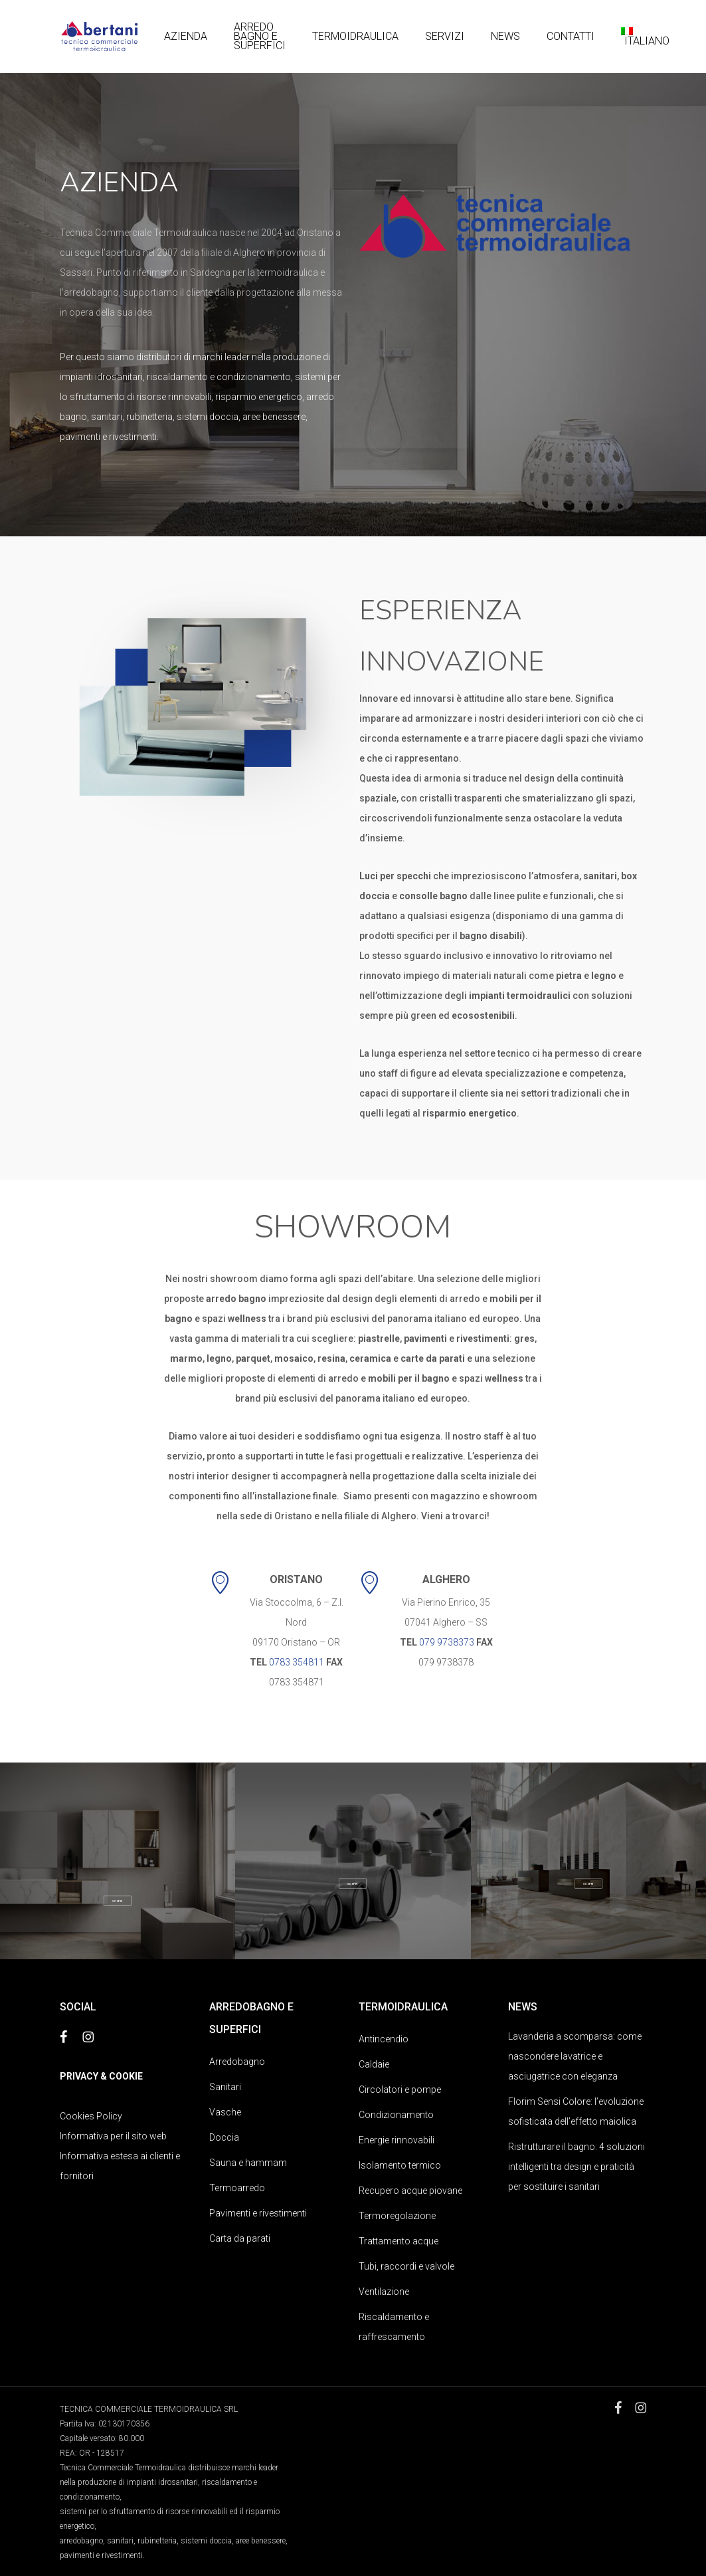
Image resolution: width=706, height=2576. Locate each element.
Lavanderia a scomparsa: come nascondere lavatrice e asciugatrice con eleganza (575, 2056)
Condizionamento (396, 2114)
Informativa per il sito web (113, 2136)
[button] (117, 1900)
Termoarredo (237, 2188)
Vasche (225, 2112)
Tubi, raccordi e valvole (406, 2266)
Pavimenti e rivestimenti (258, 2213)
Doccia (224, 2137)
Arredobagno (237, 2061)
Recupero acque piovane (410, 2190)
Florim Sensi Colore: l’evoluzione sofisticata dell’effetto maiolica (576, 2111)
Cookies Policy (91, 2116)
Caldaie (374, 2064)
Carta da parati (239, 2238)
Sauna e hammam (248, 2162)
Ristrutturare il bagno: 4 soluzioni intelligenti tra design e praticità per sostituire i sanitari (576, 2166)
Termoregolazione (397, 2215)
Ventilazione (384, 2291)
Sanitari (225, 2087)
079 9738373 (446, 1642)
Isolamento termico (400, 2165)
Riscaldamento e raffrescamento (394, 2326)
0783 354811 (296, 1662)
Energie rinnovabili (396, 2140)
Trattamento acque (398, 2241)
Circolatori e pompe (400, 2089)
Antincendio (383, 2039)
